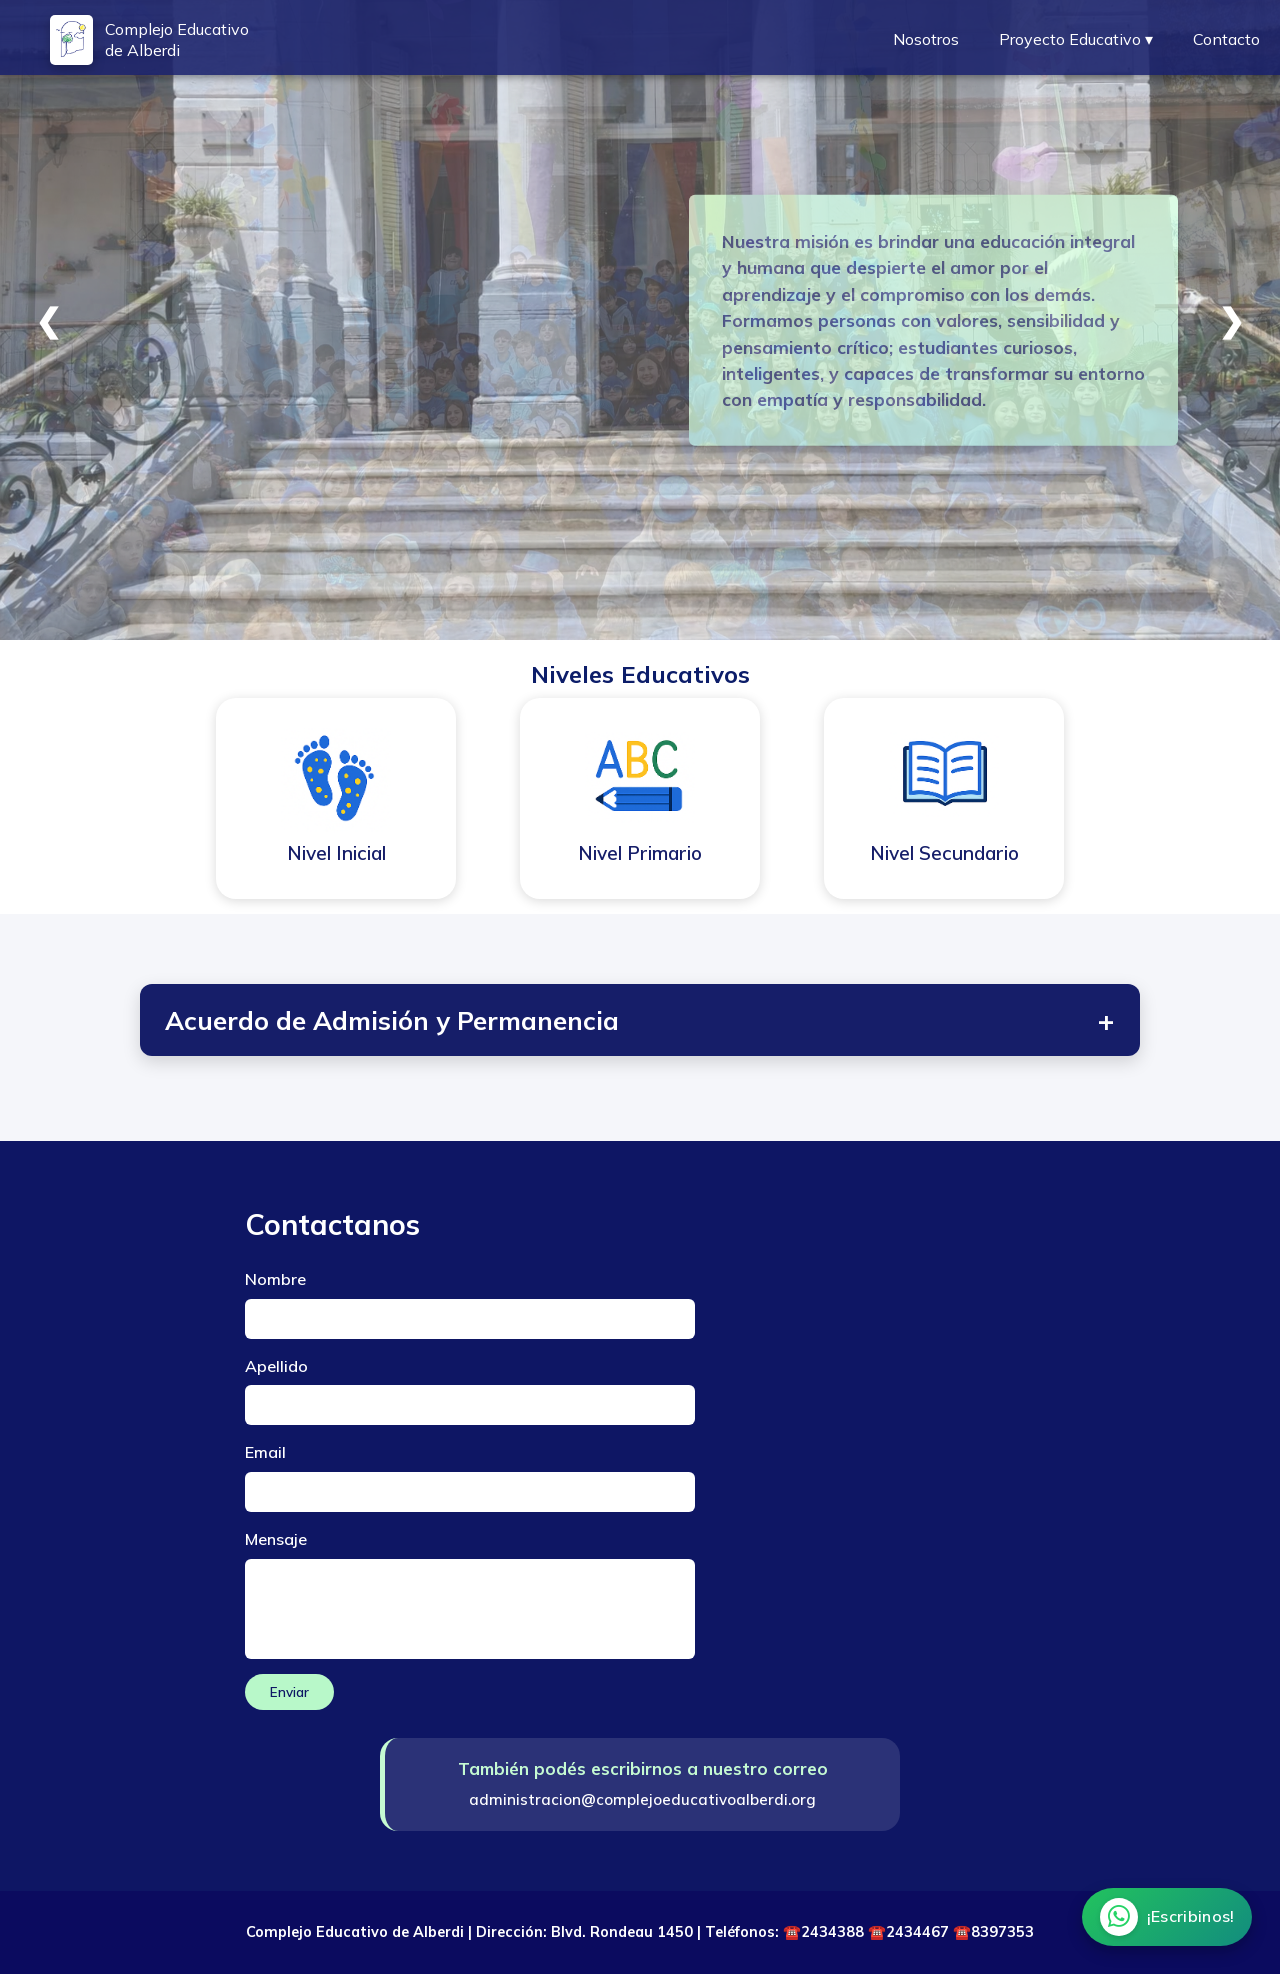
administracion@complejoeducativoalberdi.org (642, 1799)
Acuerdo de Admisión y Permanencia (640, 1020)
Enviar (289, 1692)
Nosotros (926, 39)
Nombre (275, 1279)
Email (265, 1452)
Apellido (276, 1366)
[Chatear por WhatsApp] (1166, 1917)
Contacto (1226, 39)
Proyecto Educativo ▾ (1076, 39)
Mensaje (276, 1539)
